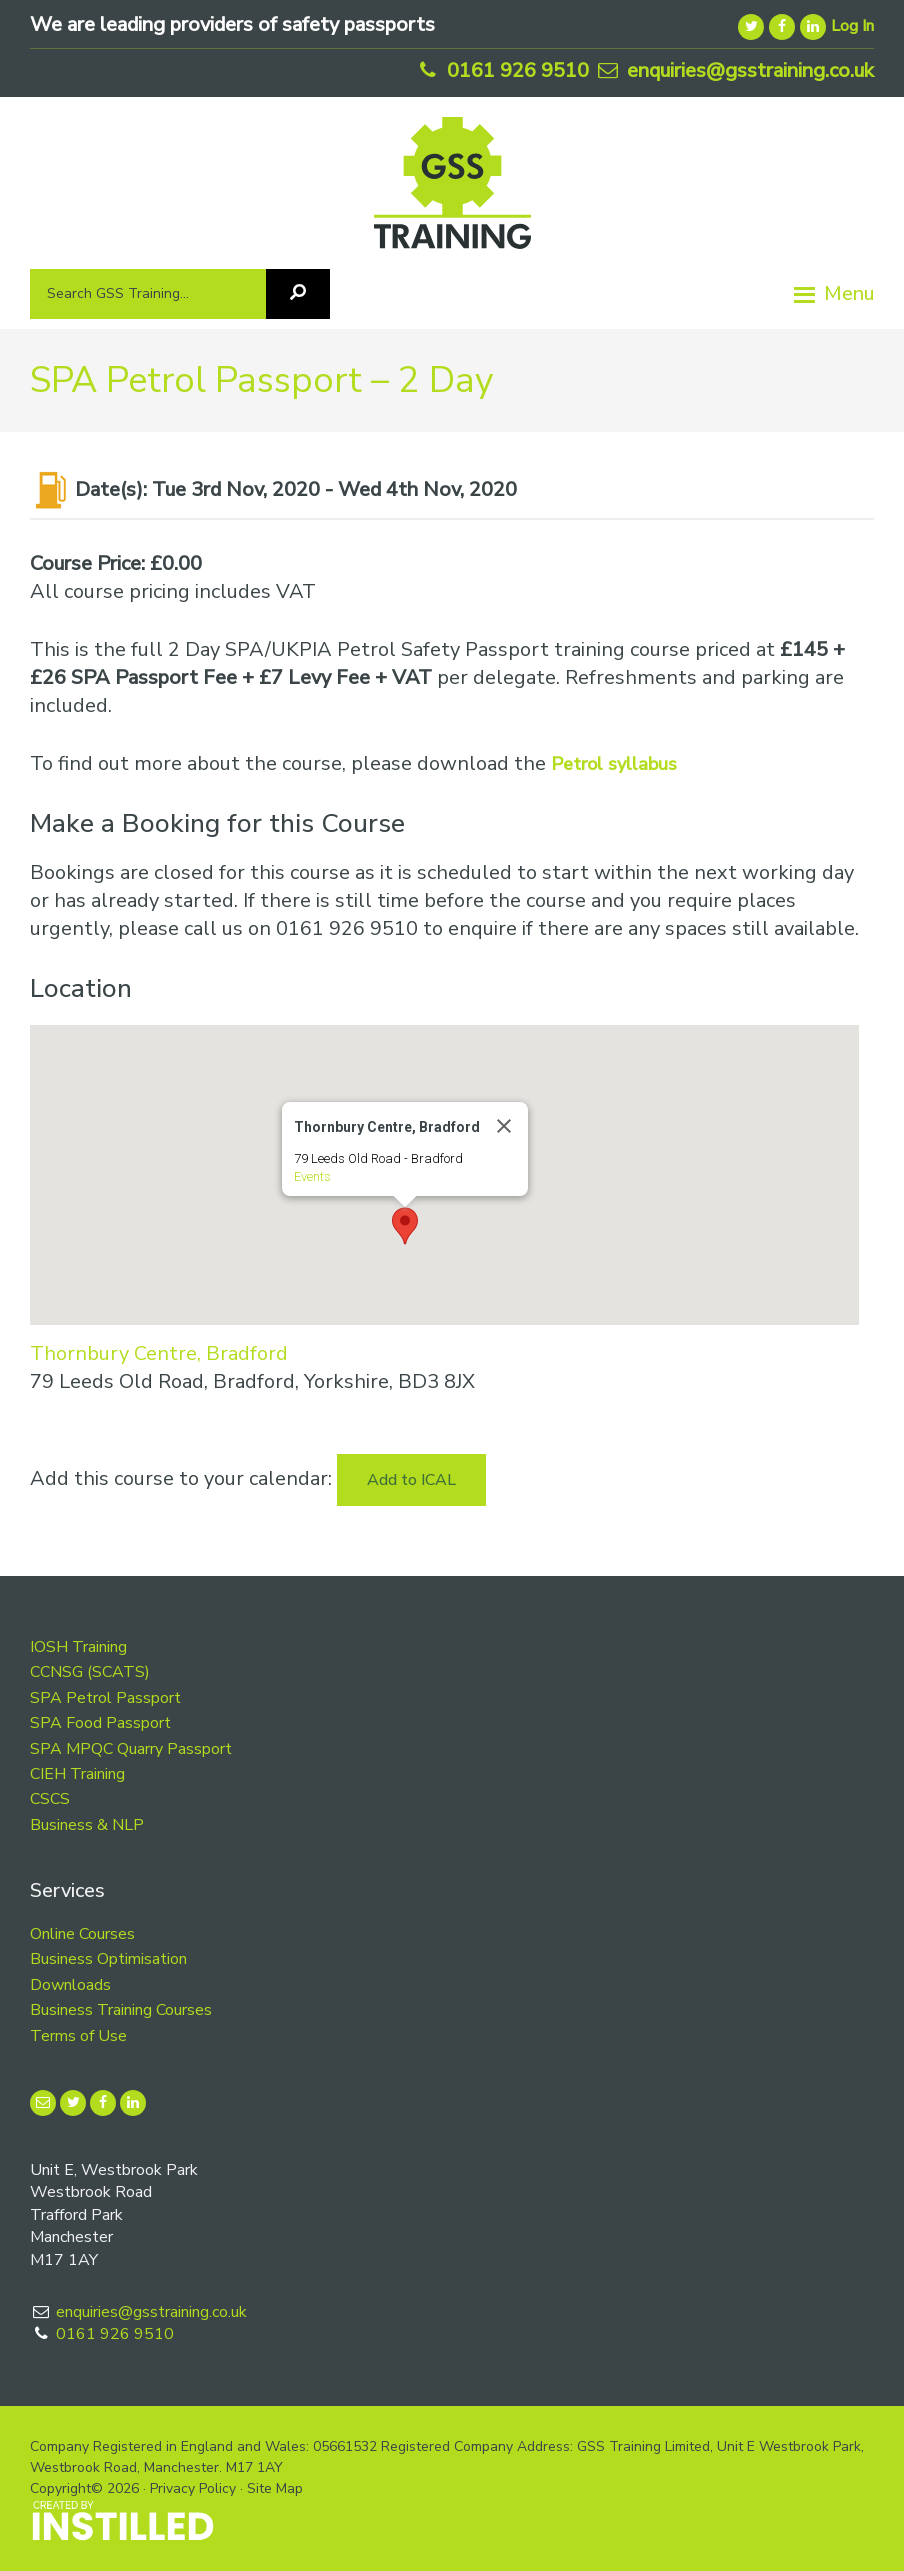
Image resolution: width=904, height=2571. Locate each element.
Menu (849, 293)
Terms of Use (78, 2036)
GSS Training (452, 190)
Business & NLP (87, 1825)
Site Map (275, 2488)
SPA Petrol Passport (105, 1698)
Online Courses (82, 1934)
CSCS (50, 1799)
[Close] (504, 1126)
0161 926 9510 (501, 70)
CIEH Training (77, 1774)
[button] (405, 1226)
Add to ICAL (411, 1480)
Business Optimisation (108, 1959)
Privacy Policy (193, 2488)
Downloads (70, 1985)
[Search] (298, 294)
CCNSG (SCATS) (90, 1672)
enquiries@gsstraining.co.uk (734, 70)
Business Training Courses (121, 2010)
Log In (852, 26)
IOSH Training (78, 1647)
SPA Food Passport (100, 1723)
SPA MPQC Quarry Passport (131, 1749)
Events (312, 1176)
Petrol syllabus (614, 764)
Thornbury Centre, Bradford (159, 1353)
